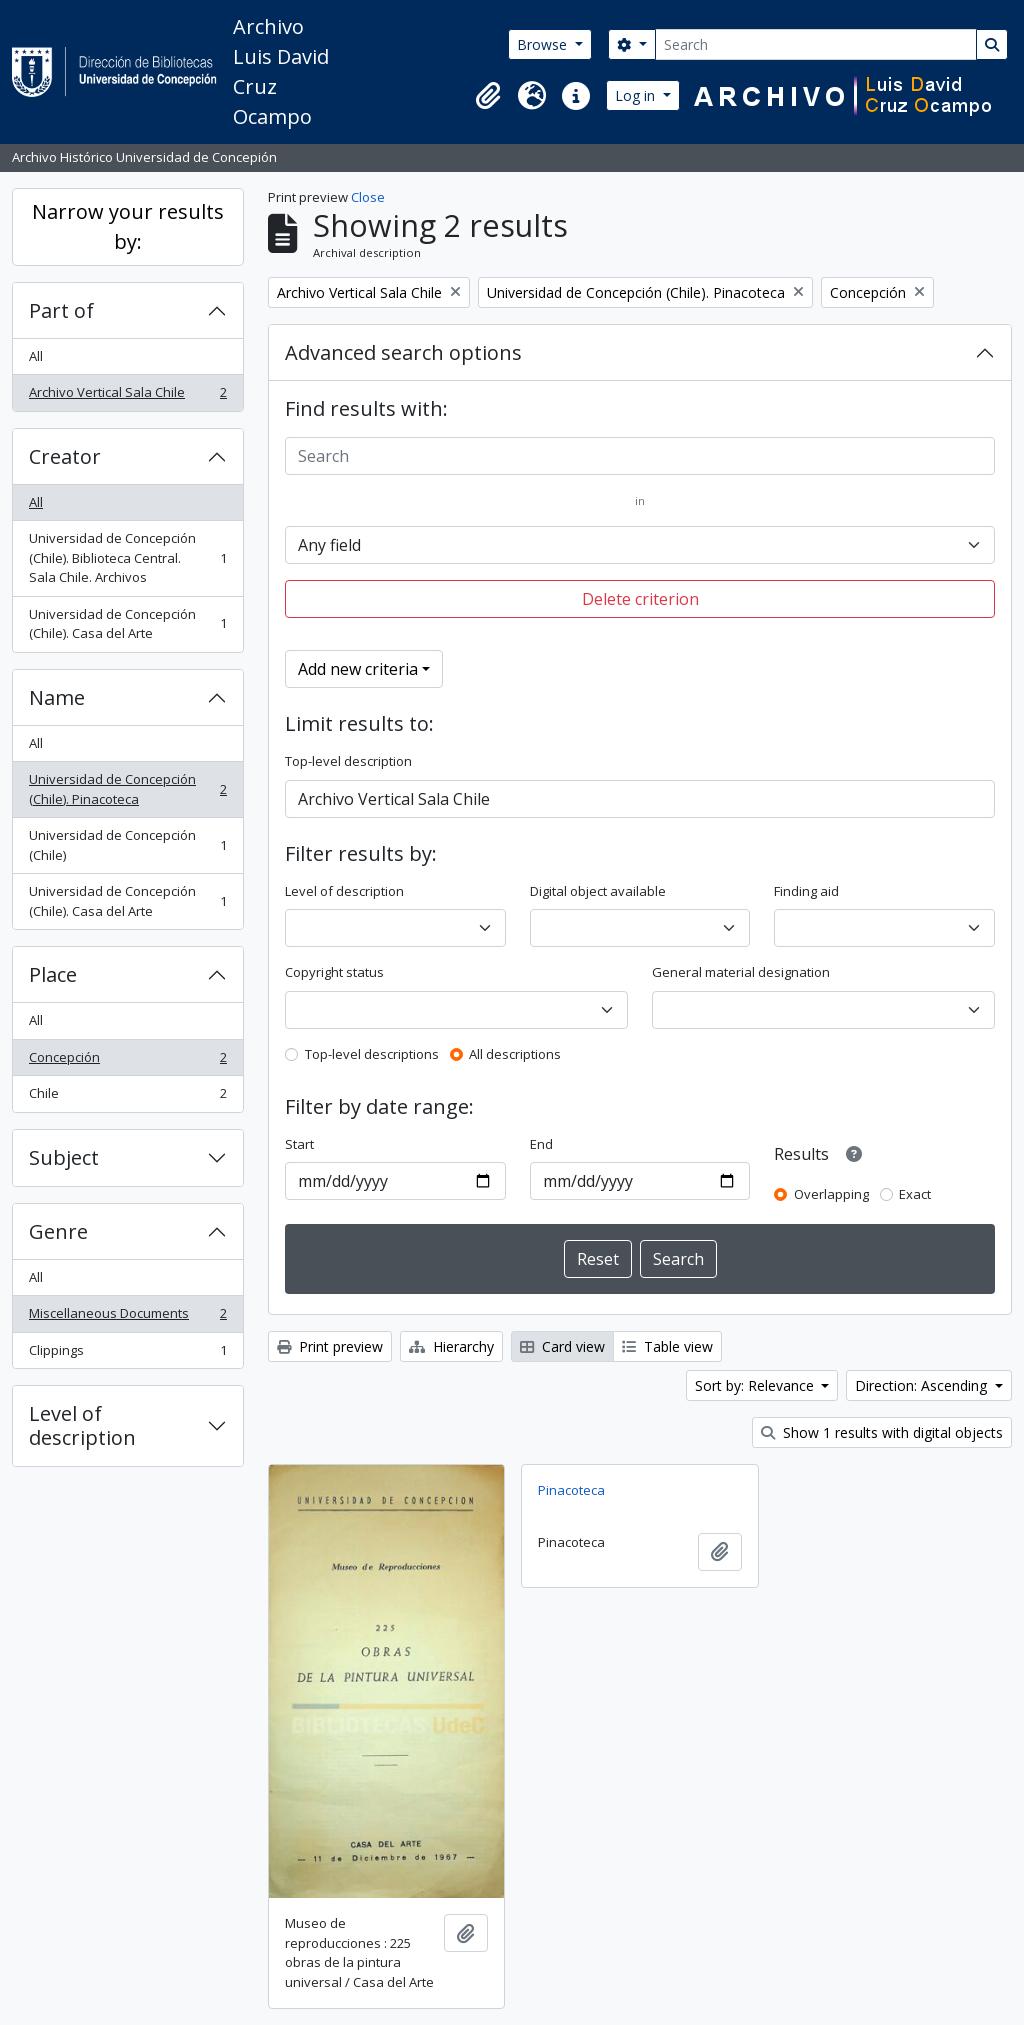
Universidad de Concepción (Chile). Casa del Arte (127, 624)
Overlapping (831, 1194)
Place (53, 974)
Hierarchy (451, 1346)
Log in (637, 95)
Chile (127, 1097)
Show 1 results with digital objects (882, 1432)
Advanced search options (403, 352)
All (36, 356)
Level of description (82, 1425)
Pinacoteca (571, 1490)
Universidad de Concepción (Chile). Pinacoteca (127, 789)
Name (57, 697)
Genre (58, 1231)
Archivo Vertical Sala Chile (127, 396)
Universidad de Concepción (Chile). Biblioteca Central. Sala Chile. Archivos (127, 557)
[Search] (816, 44)
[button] (488, 96)
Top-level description (348, 761)
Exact (915, 1194)
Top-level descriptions (372, 1054)
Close (368, 197)
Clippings (127, 1354)
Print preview (330, 1346)
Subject (64, 1157)
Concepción (127, 1061)
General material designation (741, 972)
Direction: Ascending (923, 1385)
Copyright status (334, 972)
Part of (61, 310)
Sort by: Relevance (756, 1385)
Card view (562, 1346)
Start (299, 1144)
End (541, 1144)
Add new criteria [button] (358, 669)
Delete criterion (640, 599)
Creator (65, 456)
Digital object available (598, 891)
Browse (544, 44)
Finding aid (806, 891)
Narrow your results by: (128, 226)
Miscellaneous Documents (127, 1317)
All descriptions (515, 1054)
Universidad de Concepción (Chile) (127, 845)
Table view (667, 1346)
